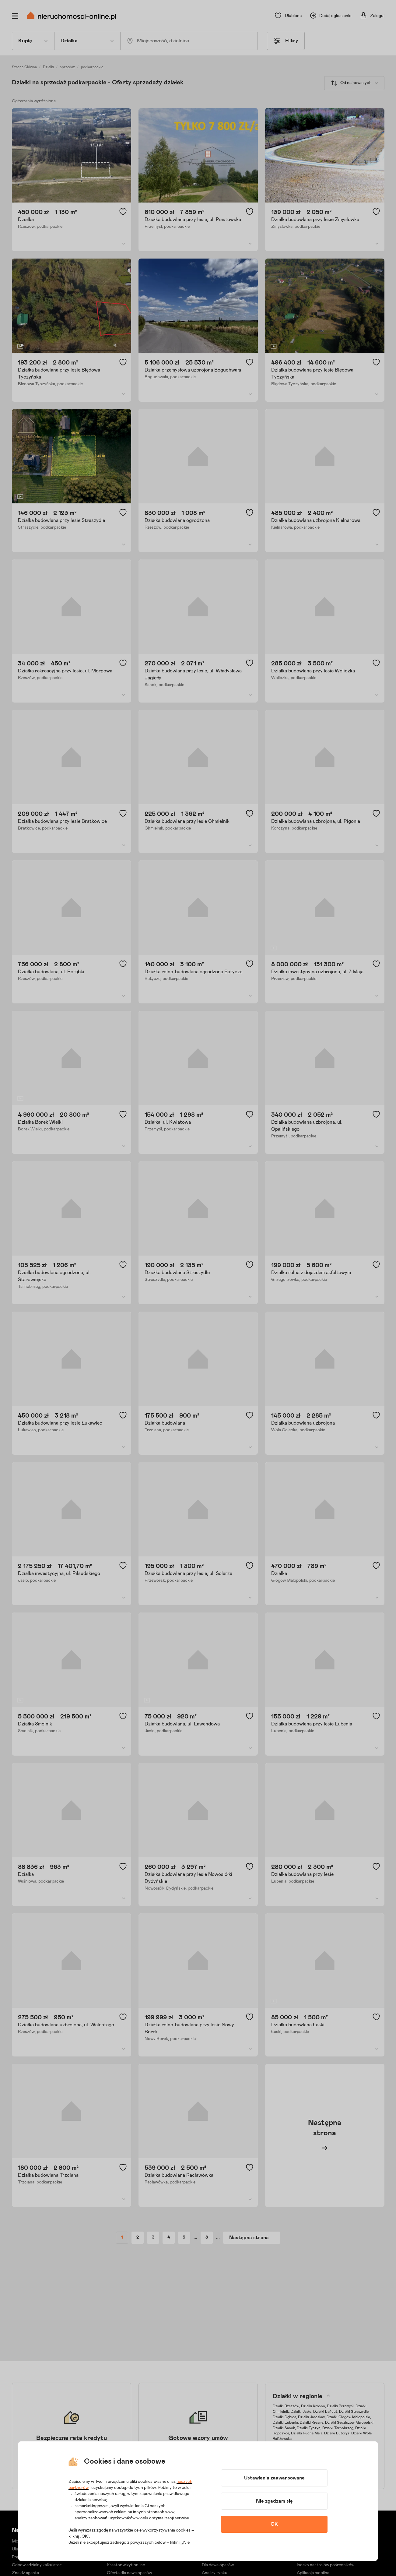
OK (274, 2524)
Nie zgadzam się (274, 2501)
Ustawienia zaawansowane (274, 2478)
